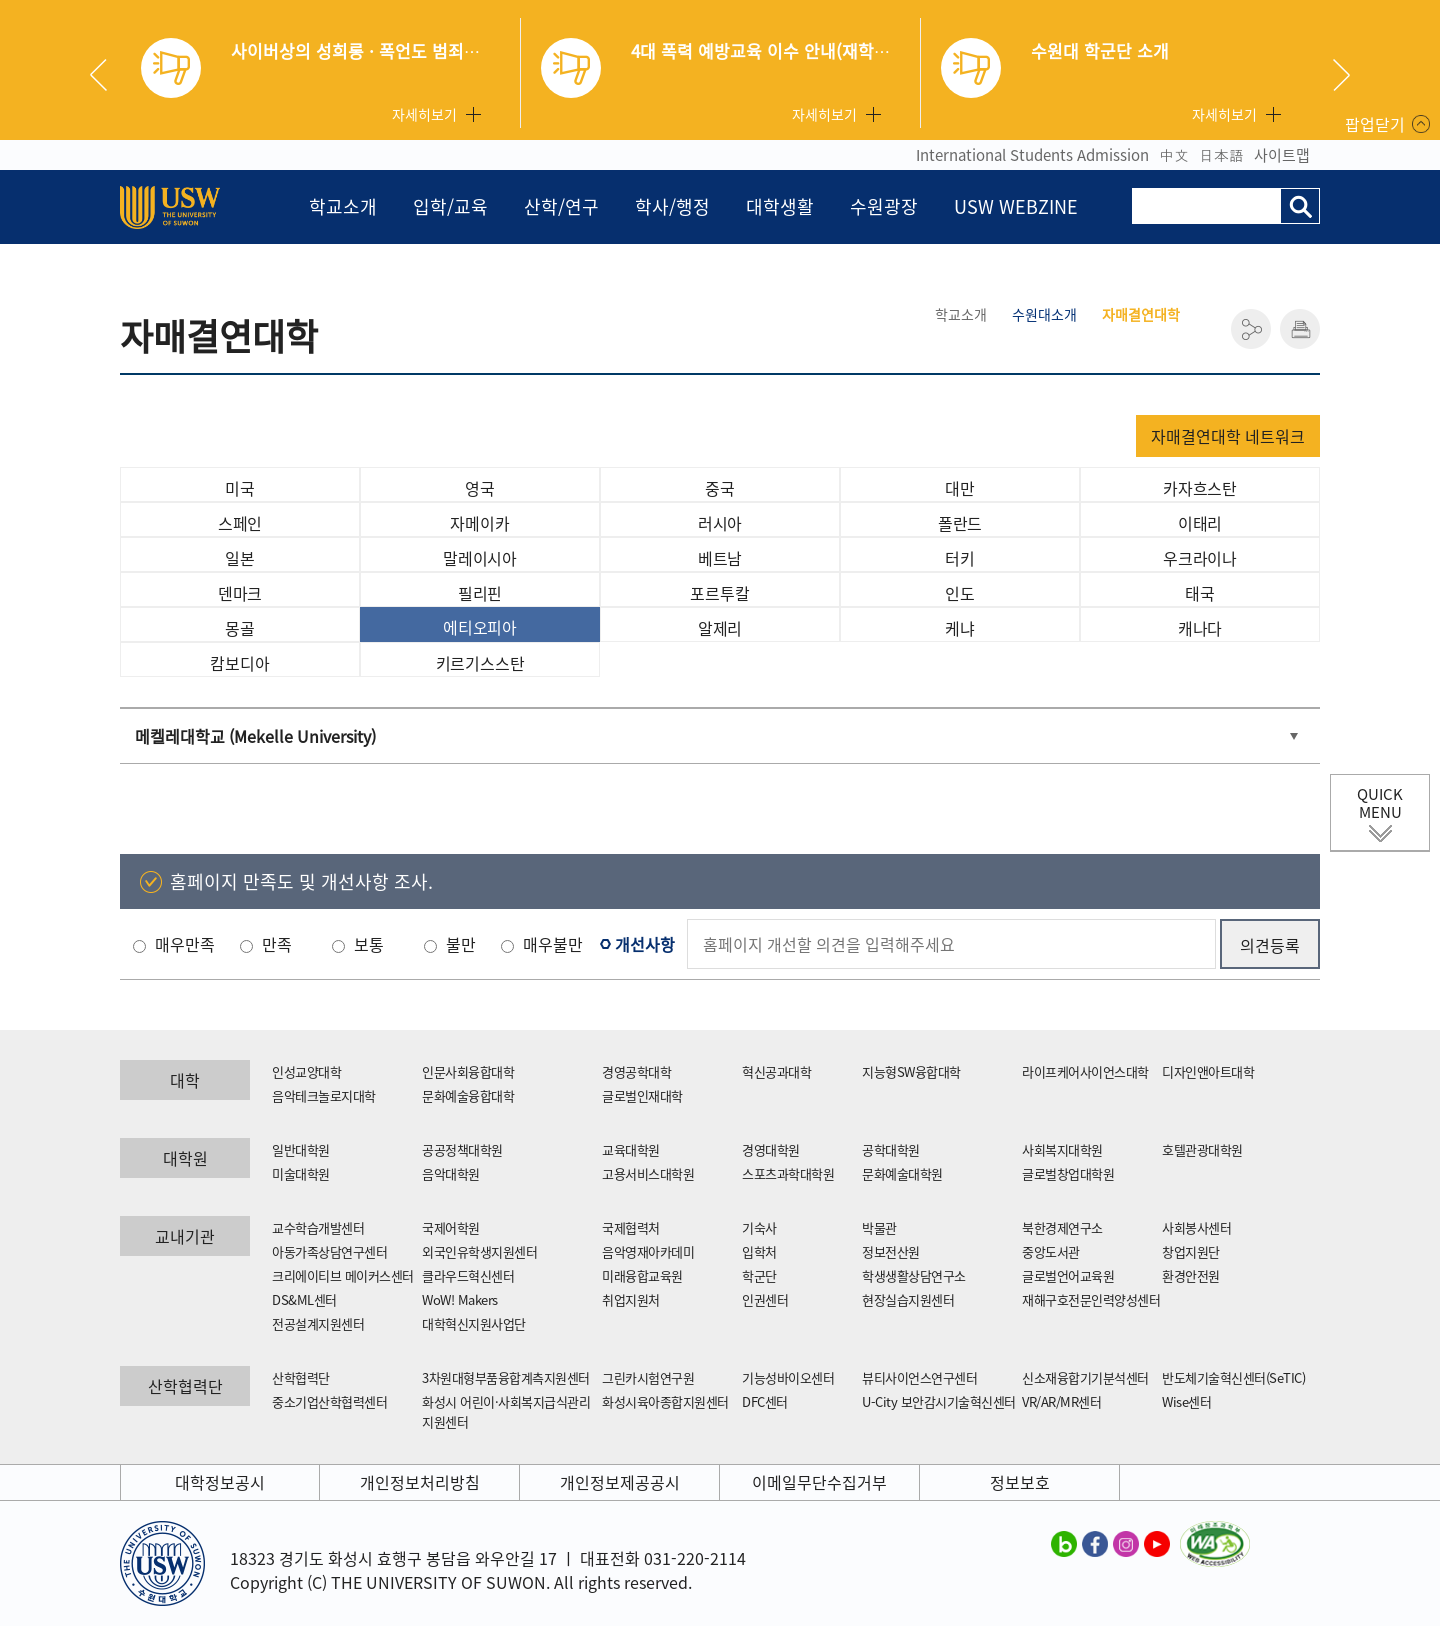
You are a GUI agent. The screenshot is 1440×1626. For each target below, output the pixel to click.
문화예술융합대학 (468, 1095)
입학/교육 (450, 206)
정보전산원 (891, 1251)
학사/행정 (672, 206)
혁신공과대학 (776, 1071)
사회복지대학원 (1062, 1149)
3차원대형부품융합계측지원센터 (506, 1377)
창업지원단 (1191, 1251)
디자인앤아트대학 (1208, 1071)
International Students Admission (1032, 155)
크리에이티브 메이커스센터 (343, 1275)
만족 (277, 944)
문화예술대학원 (902, 1173)
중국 (720, 488)
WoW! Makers (460, 1299)
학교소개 (343, 206)
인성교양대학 (306, 1071)
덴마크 (240, 593)
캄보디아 (239, 663)
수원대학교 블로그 (1064, 1543)
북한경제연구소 (1062, 1227)
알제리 (720, 628)
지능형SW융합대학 (911, 1071)
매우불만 (553, 944)
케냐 (960, 628)
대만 (960, 488)
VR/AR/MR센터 (1061, 1401)
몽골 (240, 628)
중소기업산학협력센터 (329, 1401)
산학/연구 (561, 206)
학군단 (759, 1275)
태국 (1200, 593)
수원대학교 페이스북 (1095, 1543)
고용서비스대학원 (648, 1173)
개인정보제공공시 (620, 1482)
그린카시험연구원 (648, 1377)
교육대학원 (631, 1149)
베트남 (720, 558)
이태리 (1200, 523)
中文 (1174, 155)
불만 (461, 944)
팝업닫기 (1375, 124)
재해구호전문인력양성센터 (1091, 1299)
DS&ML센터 (304, 1299)
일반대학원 (301, 1149)
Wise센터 (1186, 1401)
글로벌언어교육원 (1068, 1275)
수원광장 (884, 206)
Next (1341, 75)
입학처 (759, 1251)
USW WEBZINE (1016, 206)
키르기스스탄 (480, 663)
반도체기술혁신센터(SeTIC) (1233, 1377)
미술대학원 (301, 1173)
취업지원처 (631, 1299)
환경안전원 (1191, 1275)
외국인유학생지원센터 (479, 1251)
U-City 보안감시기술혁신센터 (939, 1401)
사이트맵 (1282, 155)
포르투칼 (719, 593)
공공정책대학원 (462, 1149)
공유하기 (1251, 329)
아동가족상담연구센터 (329, 1251)
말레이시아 (480, 558)
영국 (480, 488)
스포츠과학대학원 (788, 1173)
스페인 (240, 523)
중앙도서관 (1051, 1251)
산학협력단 (301, 1377)
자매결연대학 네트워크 (1228, 436)
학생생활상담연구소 (914, 1275)
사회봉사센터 (1196, 1227)
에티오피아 (480, 627)
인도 (960, 593)
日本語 (1221, 155)
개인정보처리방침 (420, 1482)
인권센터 (765, 1299)
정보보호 (1020, 1482)
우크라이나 (1200, 558)
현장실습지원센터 (908, 1299)
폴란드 (960, 523)
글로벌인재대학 (642, 1095)
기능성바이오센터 (788, 1377)
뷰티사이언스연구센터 (919, 1377)
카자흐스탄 (1200, 488)
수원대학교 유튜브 (1157, 1543)
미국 (240, 488)
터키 (960, 558)
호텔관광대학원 (1202, 1149)
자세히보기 (424, 114)
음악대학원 (451, 1173)
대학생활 (780, 206)
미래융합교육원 (642, 1275)
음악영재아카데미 (648, 1251)
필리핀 (480, 593)
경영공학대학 (636, 1071)
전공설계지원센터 (318, 1323)
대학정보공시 (220, 1482)
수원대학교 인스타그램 (1126, 1543)
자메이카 (479, 523)
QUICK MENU (1380, 803)
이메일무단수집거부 (819, 1482)
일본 (240, 558)
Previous (106, 75)
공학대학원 (891, 1149)
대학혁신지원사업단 (474, 1323)
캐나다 (1200, 628)
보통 (369, 944)
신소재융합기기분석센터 (1085, 1377)
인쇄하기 (1300, 329)
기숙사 (759, 1227)
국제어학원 (451, 1227)
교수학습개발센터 (318, 1227)
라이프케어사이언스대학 (1085, 1071)
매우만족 (185, 944)
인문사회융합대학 (468, 1071)
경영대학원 (771, 1149)
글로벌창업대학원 (1068, 1173)
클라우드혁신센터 (468, 1275)
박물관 (879, 1227)
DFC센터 (765, 1401)
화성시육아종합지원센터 (665, 1401)
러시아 (720, 523)
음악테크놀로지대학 (324, 1095)
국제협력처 (631, 1227)
